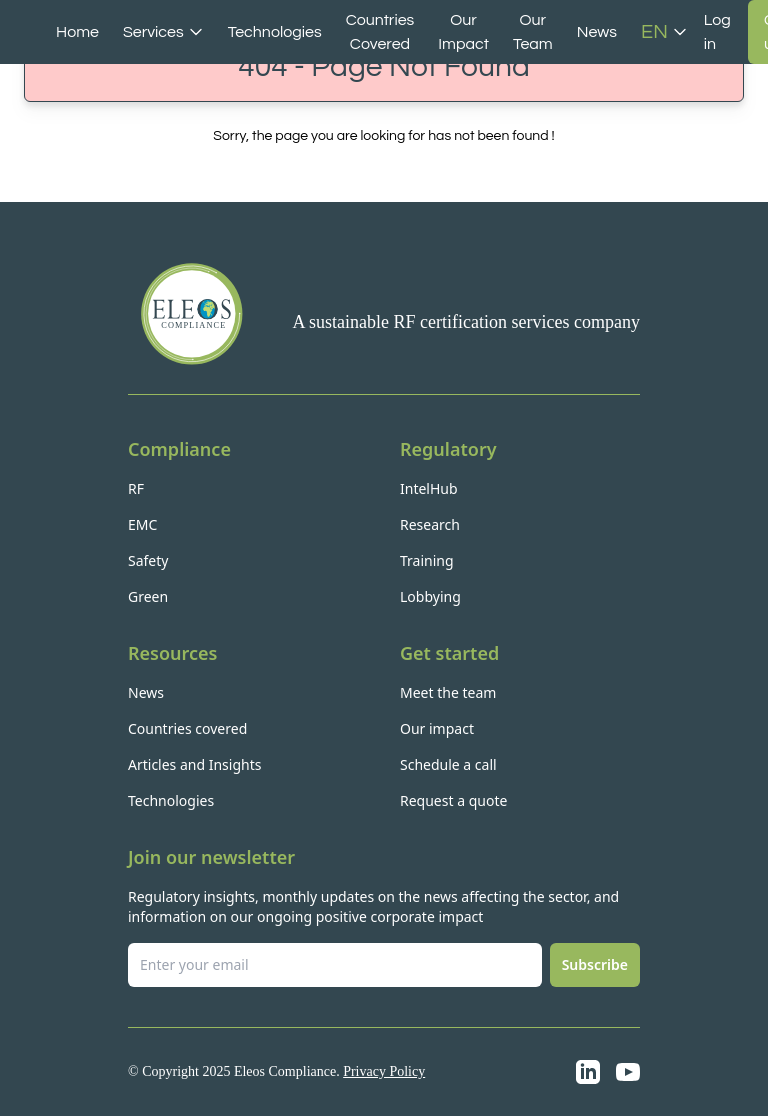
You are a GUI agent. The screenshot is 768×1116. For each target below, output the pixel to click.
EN (664, 32)
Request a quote (453, 800)
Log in (717, 32)
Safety (148, 560)
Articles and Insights (194, 764)
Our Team (533, 32)
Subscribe (595, 964)
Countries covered (187, 728)
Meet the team (448, 692)
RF (136, 488)
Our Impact (463, 32)
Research (430, 524)
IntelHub (429, 488)
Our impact (437, 728)
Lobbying (430, 596)
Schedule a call (448, 764)
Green (148, 596)
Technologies (275, 32)
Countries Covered (380, 32)
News (597, 32)
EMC (142, 524)
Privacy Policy (384, 1071)
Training (427, 560)
